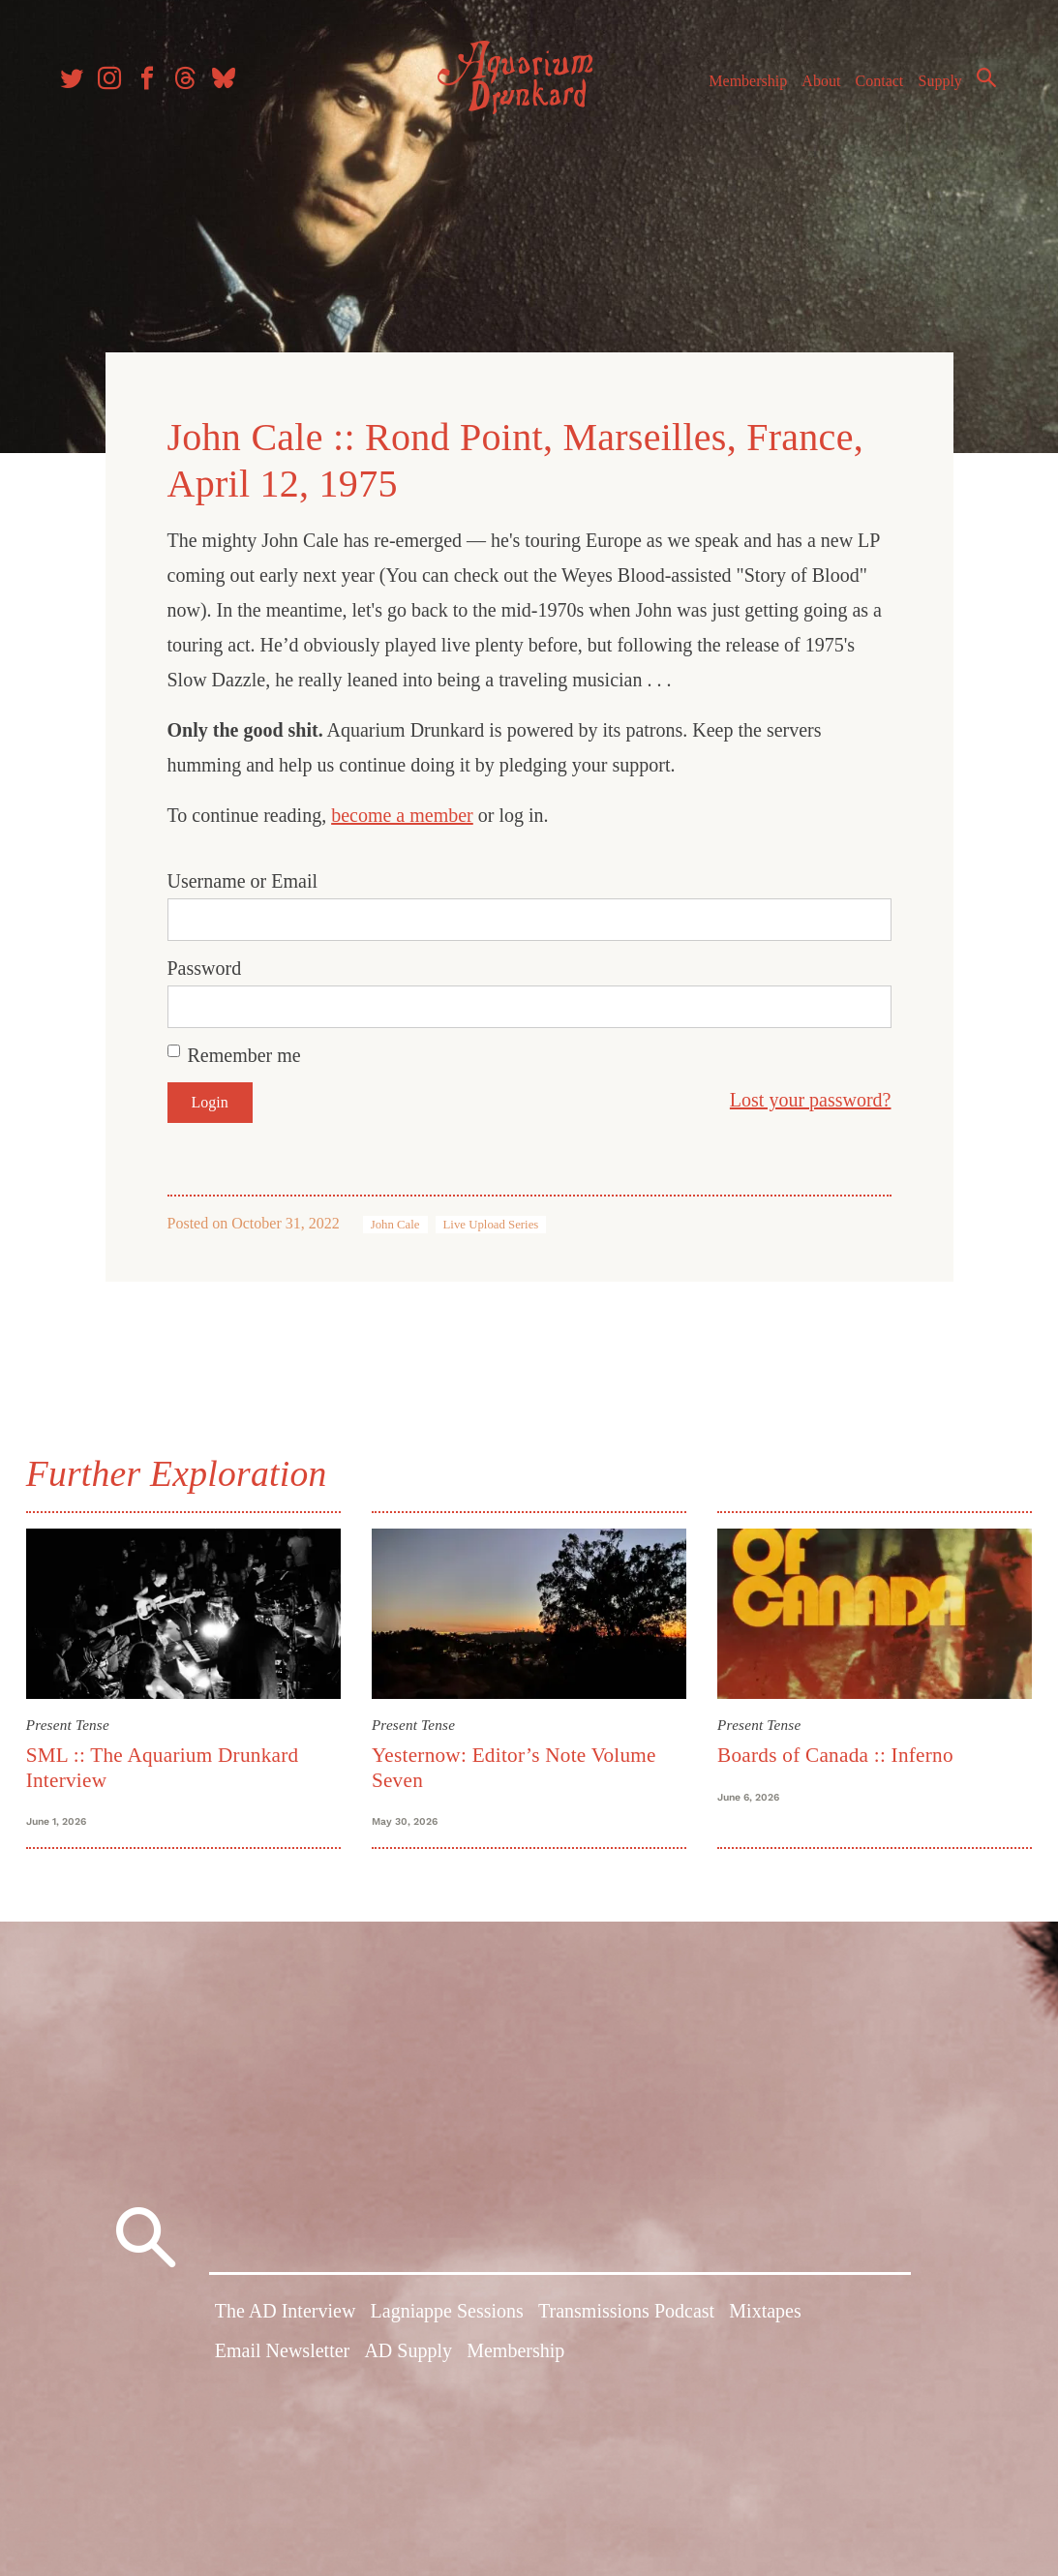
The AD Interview (285, 2312)
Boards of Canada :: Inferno (833, 1750)
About (815, 85)
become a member (402, 811)
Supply (934, 85)
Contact (874, 85)
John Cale (395, 1220)
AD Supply (408, 2352)
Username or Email (242, 877)
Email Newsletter (282, 2352)
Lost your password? (811, 1095)
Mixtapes (765, 2312)
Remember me (244, 1051)
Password (204, 964)
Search (980, 82)
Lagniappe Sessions (447, 2312)
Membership (742, 85)
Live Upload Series (491, 1220)
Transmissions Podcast (626, 2312)
